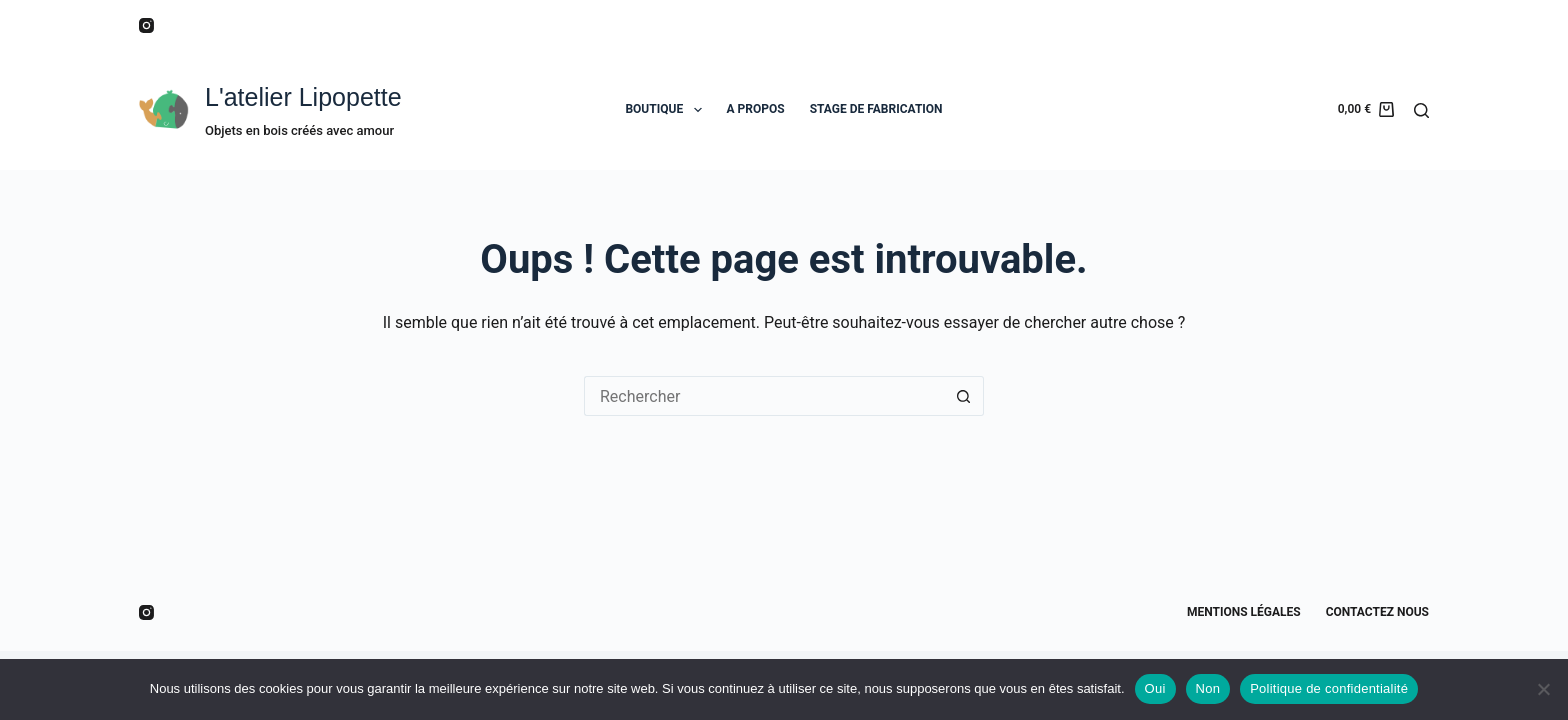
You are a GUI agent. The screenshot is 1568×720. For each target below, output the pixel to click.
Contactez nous (1377, 612)
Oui (1155, 688)
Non (1208, 688)
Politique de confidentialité (1329, 688)
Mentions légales (1244, 612)
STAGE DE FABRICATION (876, 109)
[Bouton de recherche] (964, 396)
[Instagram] (146, 25)
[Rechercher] (1421, 110)
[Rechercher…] (764, 396)
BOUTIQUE (667, 110)
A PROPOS (756, 109)
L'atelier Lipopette (303, 97)
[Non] (1543, 689)
